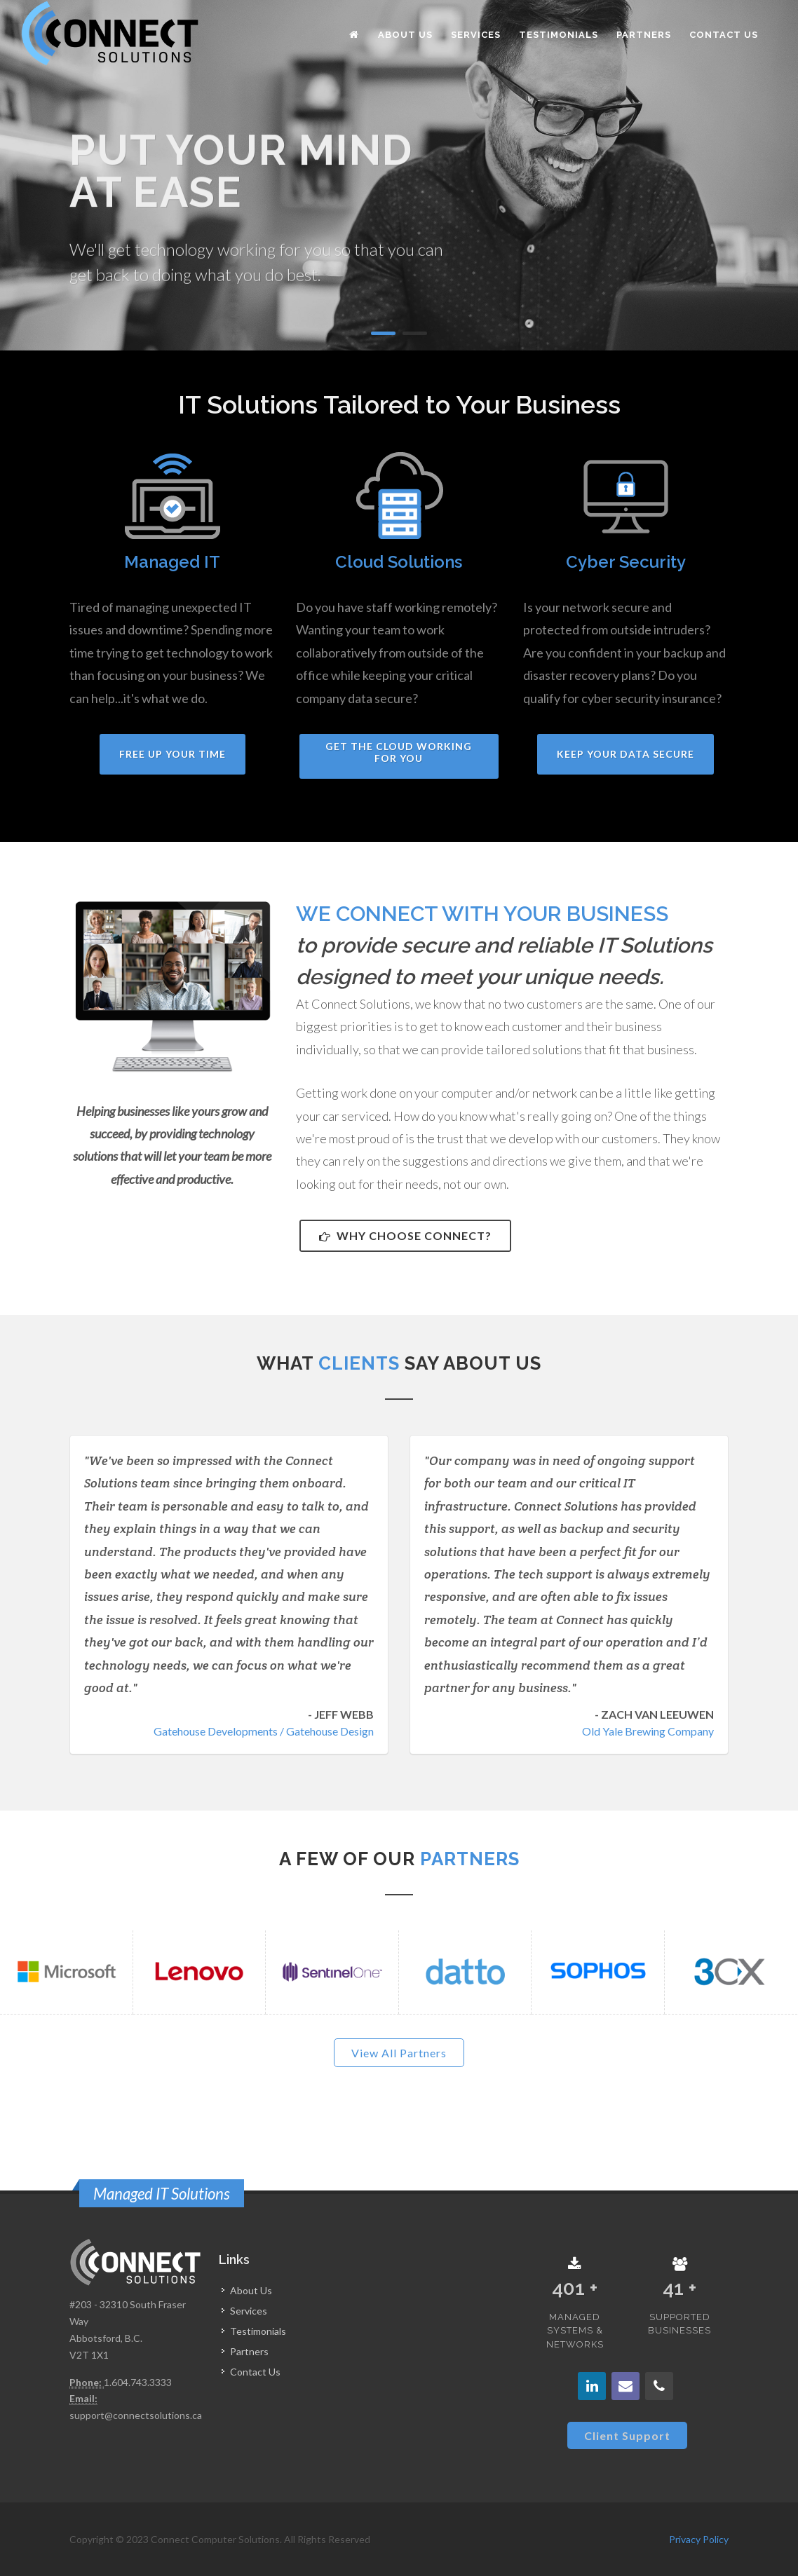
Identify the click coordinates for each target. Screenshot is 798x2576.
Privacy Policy (699, 2539)
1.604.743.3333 (138, 2382)
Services (248, 2311)
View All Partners (399, 2052)
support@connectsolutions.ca (135, 2415)
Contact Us (255, 2372)
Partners (249, 2351)
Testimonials (258, 2331)
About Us (251, 2290)
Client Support (627, 2435)
